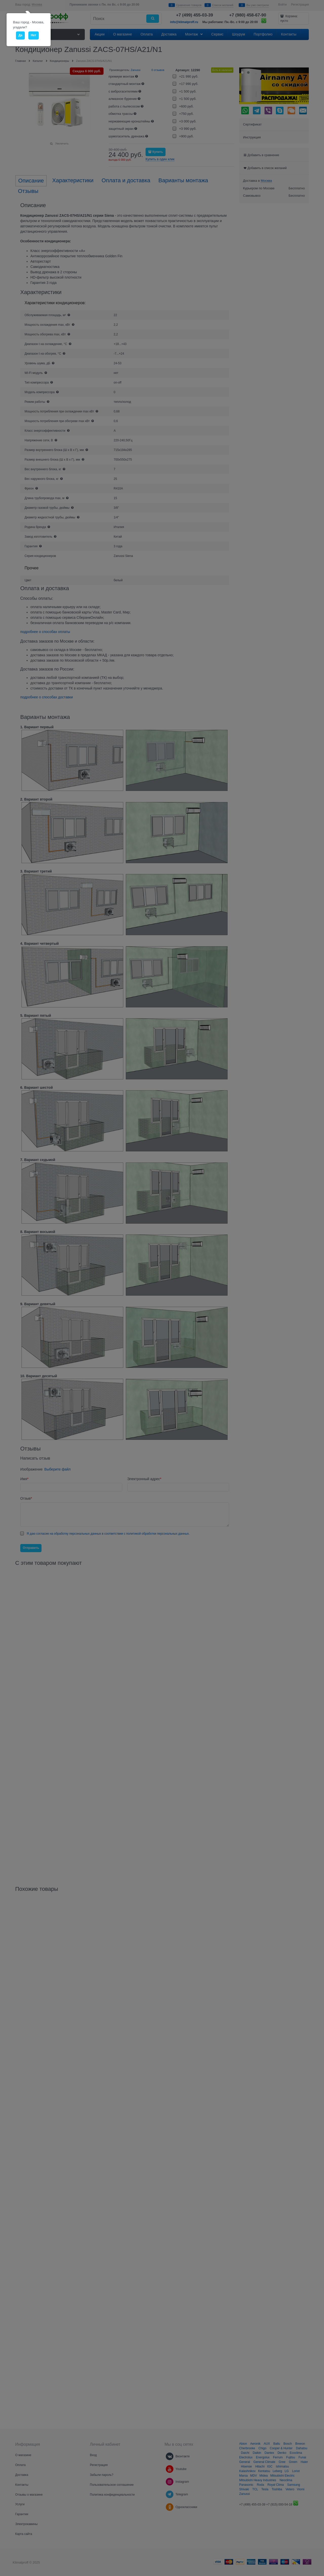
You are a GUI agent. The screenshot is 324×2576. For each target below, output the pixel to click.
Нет (33, 35)
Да (20, 35)
